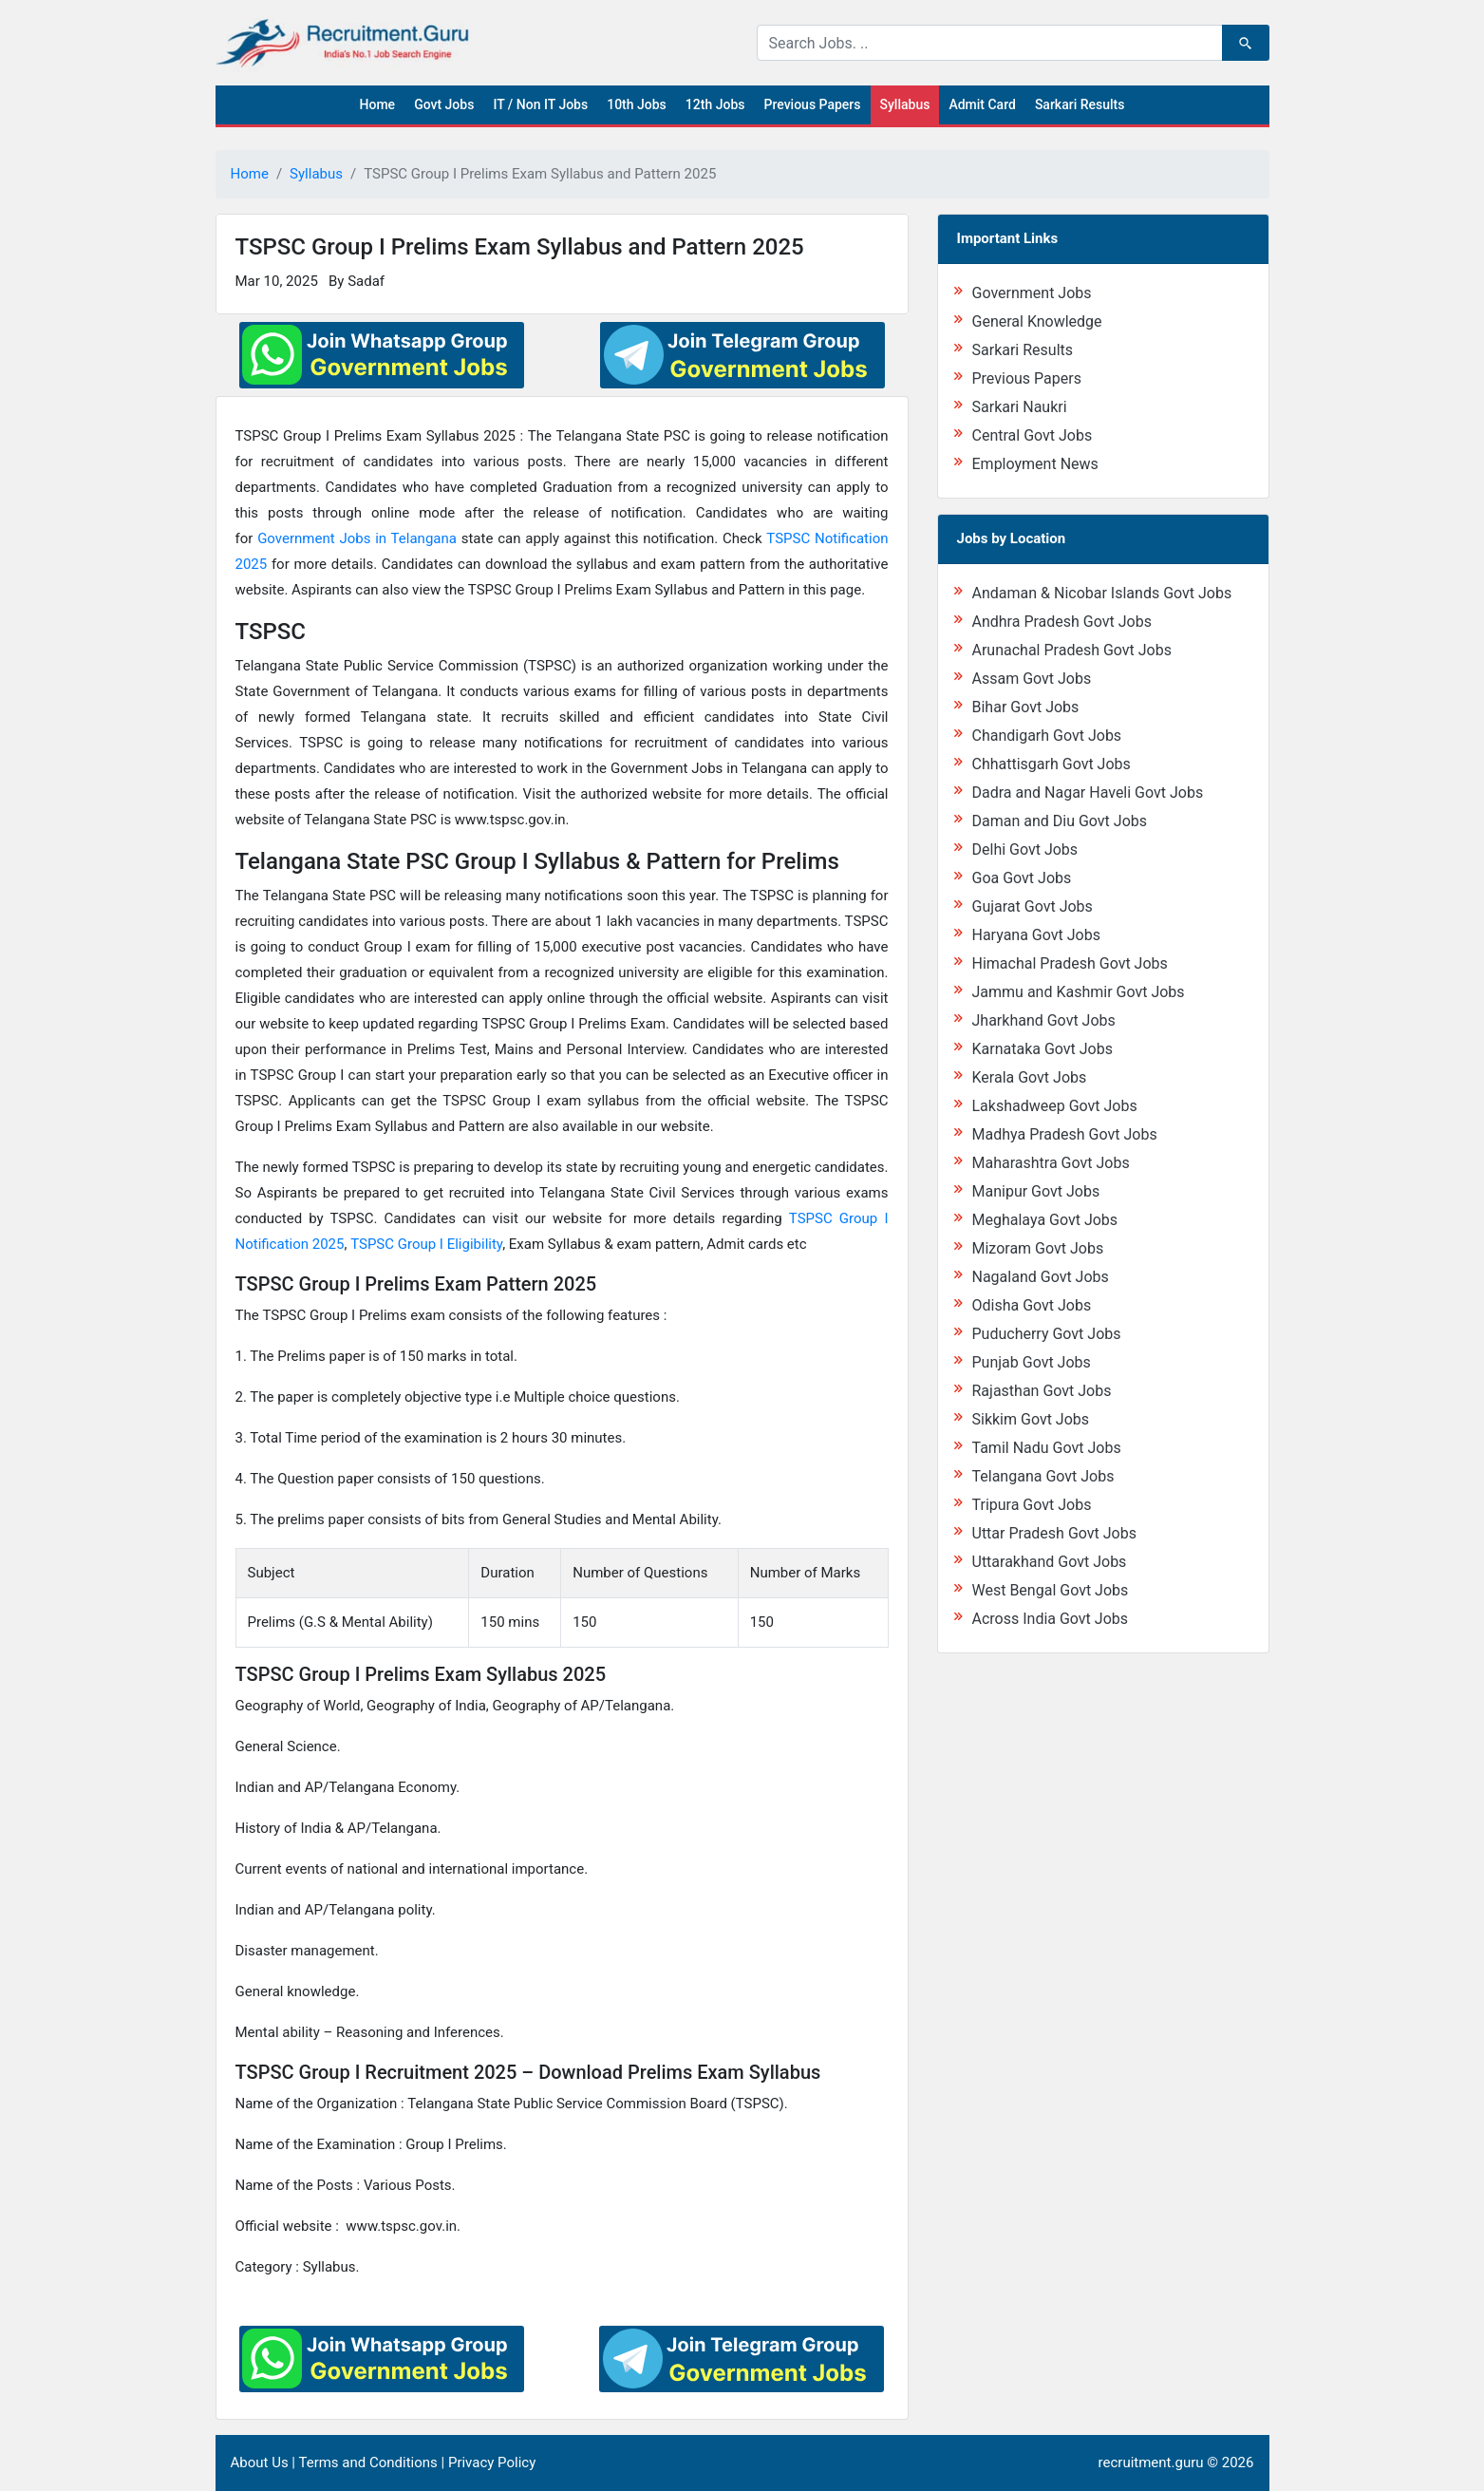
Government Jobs (1032, 293)
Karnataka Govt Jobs (1042, 1049)
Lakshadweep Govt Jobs (1054, 1106)
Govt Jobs (444, 104)
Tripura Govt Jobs (1032, 1505)
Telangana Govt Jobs (1043, 1476)
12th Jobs (715, 104)
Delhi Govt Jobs (1025, 849)
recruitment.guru (1151, 2462)
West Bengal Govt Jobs (1050, 1590)
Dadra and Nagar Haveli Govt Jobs (1088, 792)
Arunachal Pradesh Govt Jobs (1072, 650)
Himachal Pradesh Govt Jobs (1070, 963)
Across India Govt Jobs (1050, 1619)
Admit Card (982, 104)
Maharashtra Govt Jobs (1051, 1163)
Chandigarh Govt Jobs (1047, 736)
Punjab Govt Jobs (1031, 1362)
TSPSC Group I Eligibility (426, 1244)
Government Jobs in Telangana (357, 538)
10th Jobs (637, 104)
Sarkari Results (1080, 104)
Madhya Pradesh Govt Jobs (1064, 1134)
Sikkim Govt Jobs (1031, 1419)
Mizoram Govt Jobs (1038, 1248)
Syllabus (905, 104)
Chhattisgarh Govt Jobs (1051, 764)
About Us (260, 2462)
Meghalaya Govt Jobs (1045, 1220)
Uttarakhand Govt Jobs (1049, 1562)
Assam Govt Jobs (1032, 679)
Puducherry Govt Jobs (1046, 1334)
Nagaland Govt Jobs (1040, 1277)
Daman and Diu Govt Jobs (1060, 821)
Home (378, 104)
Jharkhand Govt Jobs (1044, 1020)
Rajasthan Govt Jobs (1042, 1391)
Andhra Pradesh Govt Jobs (1062, 622)
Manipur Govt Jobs (1036, 1191)
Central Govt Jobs (1032, 435)
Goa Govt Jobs (1022, 878)
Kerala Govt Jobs (1029, 1077)
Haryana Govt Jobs (1036, 935)
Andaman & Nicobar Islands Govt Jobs (1102, 593)
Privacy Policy (491, 2462)
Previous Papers (811, 104)
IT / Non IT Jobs (540, 104)
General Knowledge (1037, 321)
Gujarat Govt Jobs (1032, 906)
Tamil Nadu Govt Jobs (1046, 1448)
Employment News (1035, 464)
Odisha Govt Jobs (1032, 1305)
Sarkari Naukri (1019, 407)
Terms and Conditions (367, 2462)
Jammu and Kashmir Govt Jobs (1078, 992)
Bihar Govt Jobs (1026, 707)
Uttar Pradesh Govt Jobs (1054, 1533)
